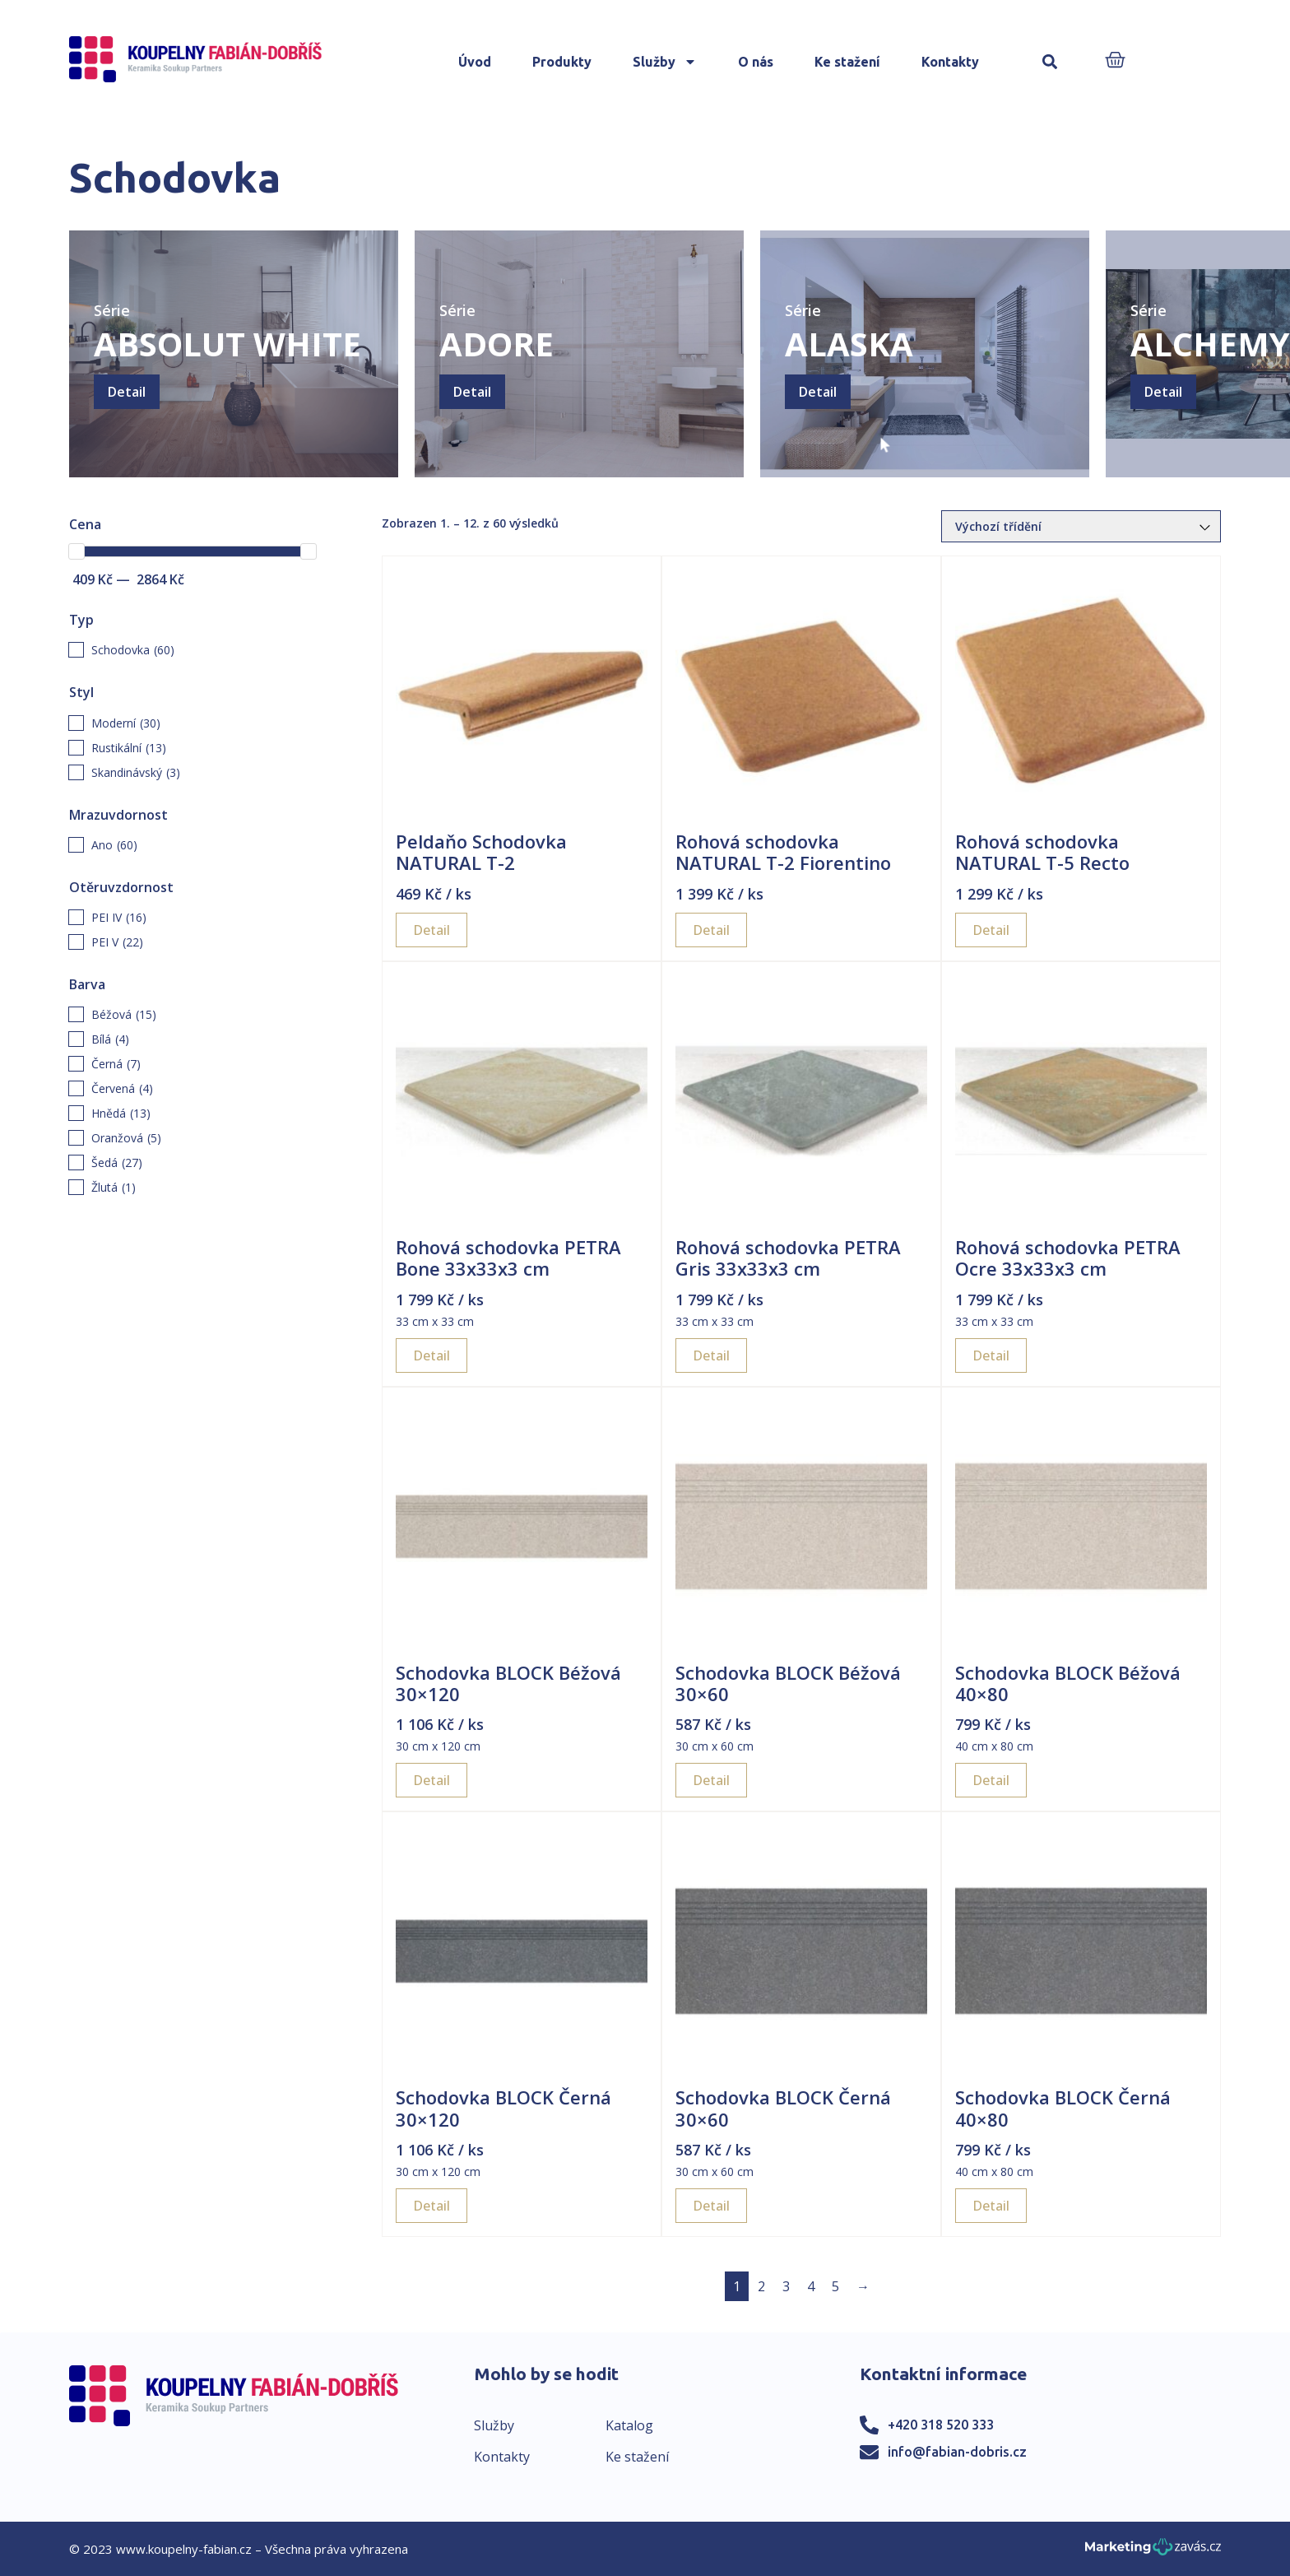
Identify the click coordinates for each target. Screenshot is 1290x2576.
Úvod (474, 61)
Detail (127, 392)
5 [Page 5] (835, 2286)
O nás (755, 61)
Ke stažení (847, 61)
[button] (1050, 62)
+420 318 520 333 (941, 2424)
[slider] (76, 551)
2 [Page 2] (761, 2286)
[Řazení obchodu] (1081, 526)
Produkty (562, 61)
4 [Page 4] (810, 2286)
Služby (665, 62)
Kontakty (950, 61)
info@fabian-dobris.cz (957, 2451)
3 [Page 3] (786, 2286)
